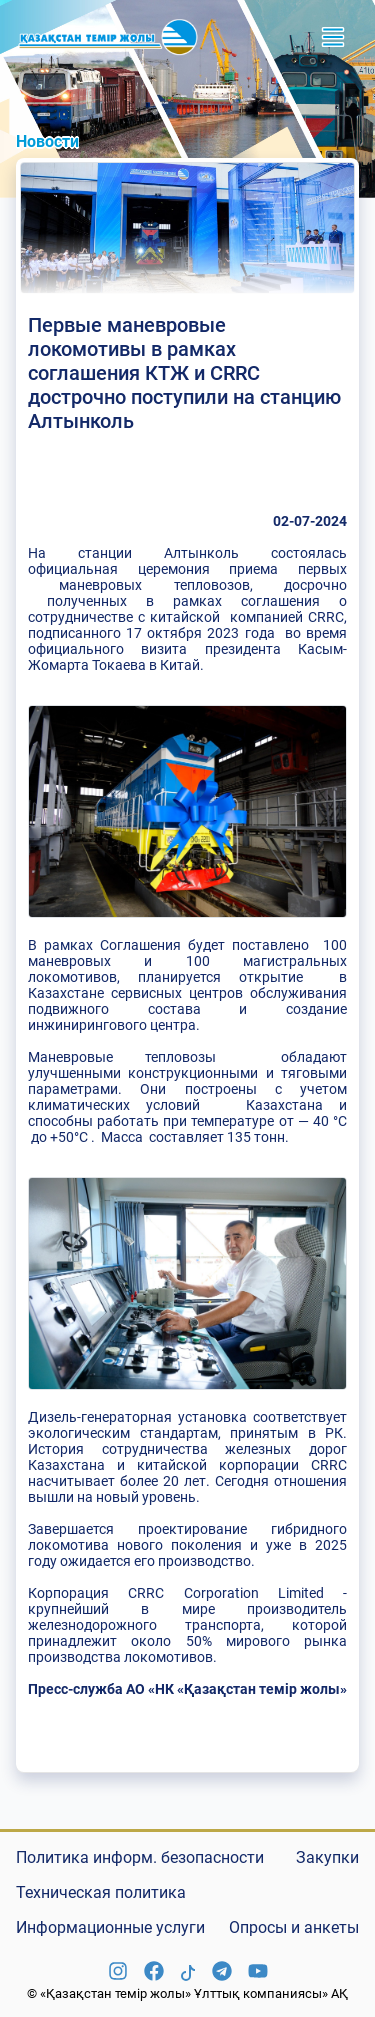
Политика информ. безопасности (140, 1857)
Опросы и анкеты (294, 1927)
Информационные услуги (110, 1927)
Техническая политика (101, 1892)
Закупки (327, 1857)
